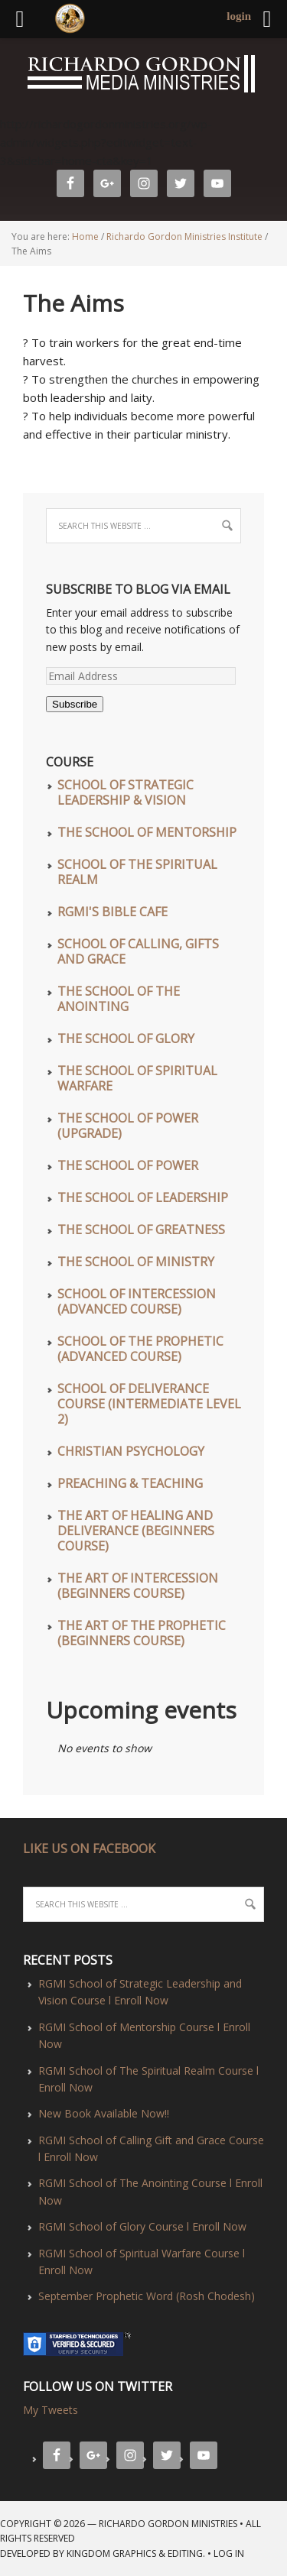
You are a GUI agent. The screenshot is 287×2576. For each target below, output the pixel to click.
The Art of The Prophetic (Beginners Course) (141, 1633)
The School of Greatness (141, 1229)
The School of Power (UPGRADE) (127, 1126)
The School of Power (127, 1165)
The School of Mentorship (146, 832)
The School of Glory (125, 1038)
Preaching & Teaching (130, 1483)
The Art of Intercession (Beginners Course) (137, 1586)
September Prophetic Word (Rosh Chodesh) (146, 2296)
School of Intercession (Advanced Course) (136, 1301)
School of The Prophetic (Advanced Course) (140, 1349)
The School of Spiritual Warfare (137, 1078)
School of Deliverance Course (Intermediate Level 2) (149, 1403)
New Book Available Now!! (103, 2113)
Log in (229, 2553)
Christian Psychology (130, 1451)
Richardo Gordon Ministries (2, 76)
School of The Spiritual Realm (137, 872)
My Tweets (50, 2410)
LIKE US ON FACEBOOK (89, 1848)
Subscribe (74, 704)
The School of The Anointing (118, 999)
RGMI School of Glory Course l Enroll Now (142, 2226)
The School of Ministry (135, 1261)
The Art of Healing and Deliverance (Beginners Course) (135, 1530)
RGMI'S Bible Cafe (112, 911)
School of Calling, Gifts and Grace (138, 951)
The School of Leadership (142, 1197)
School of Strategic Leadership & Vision (125, 792)
